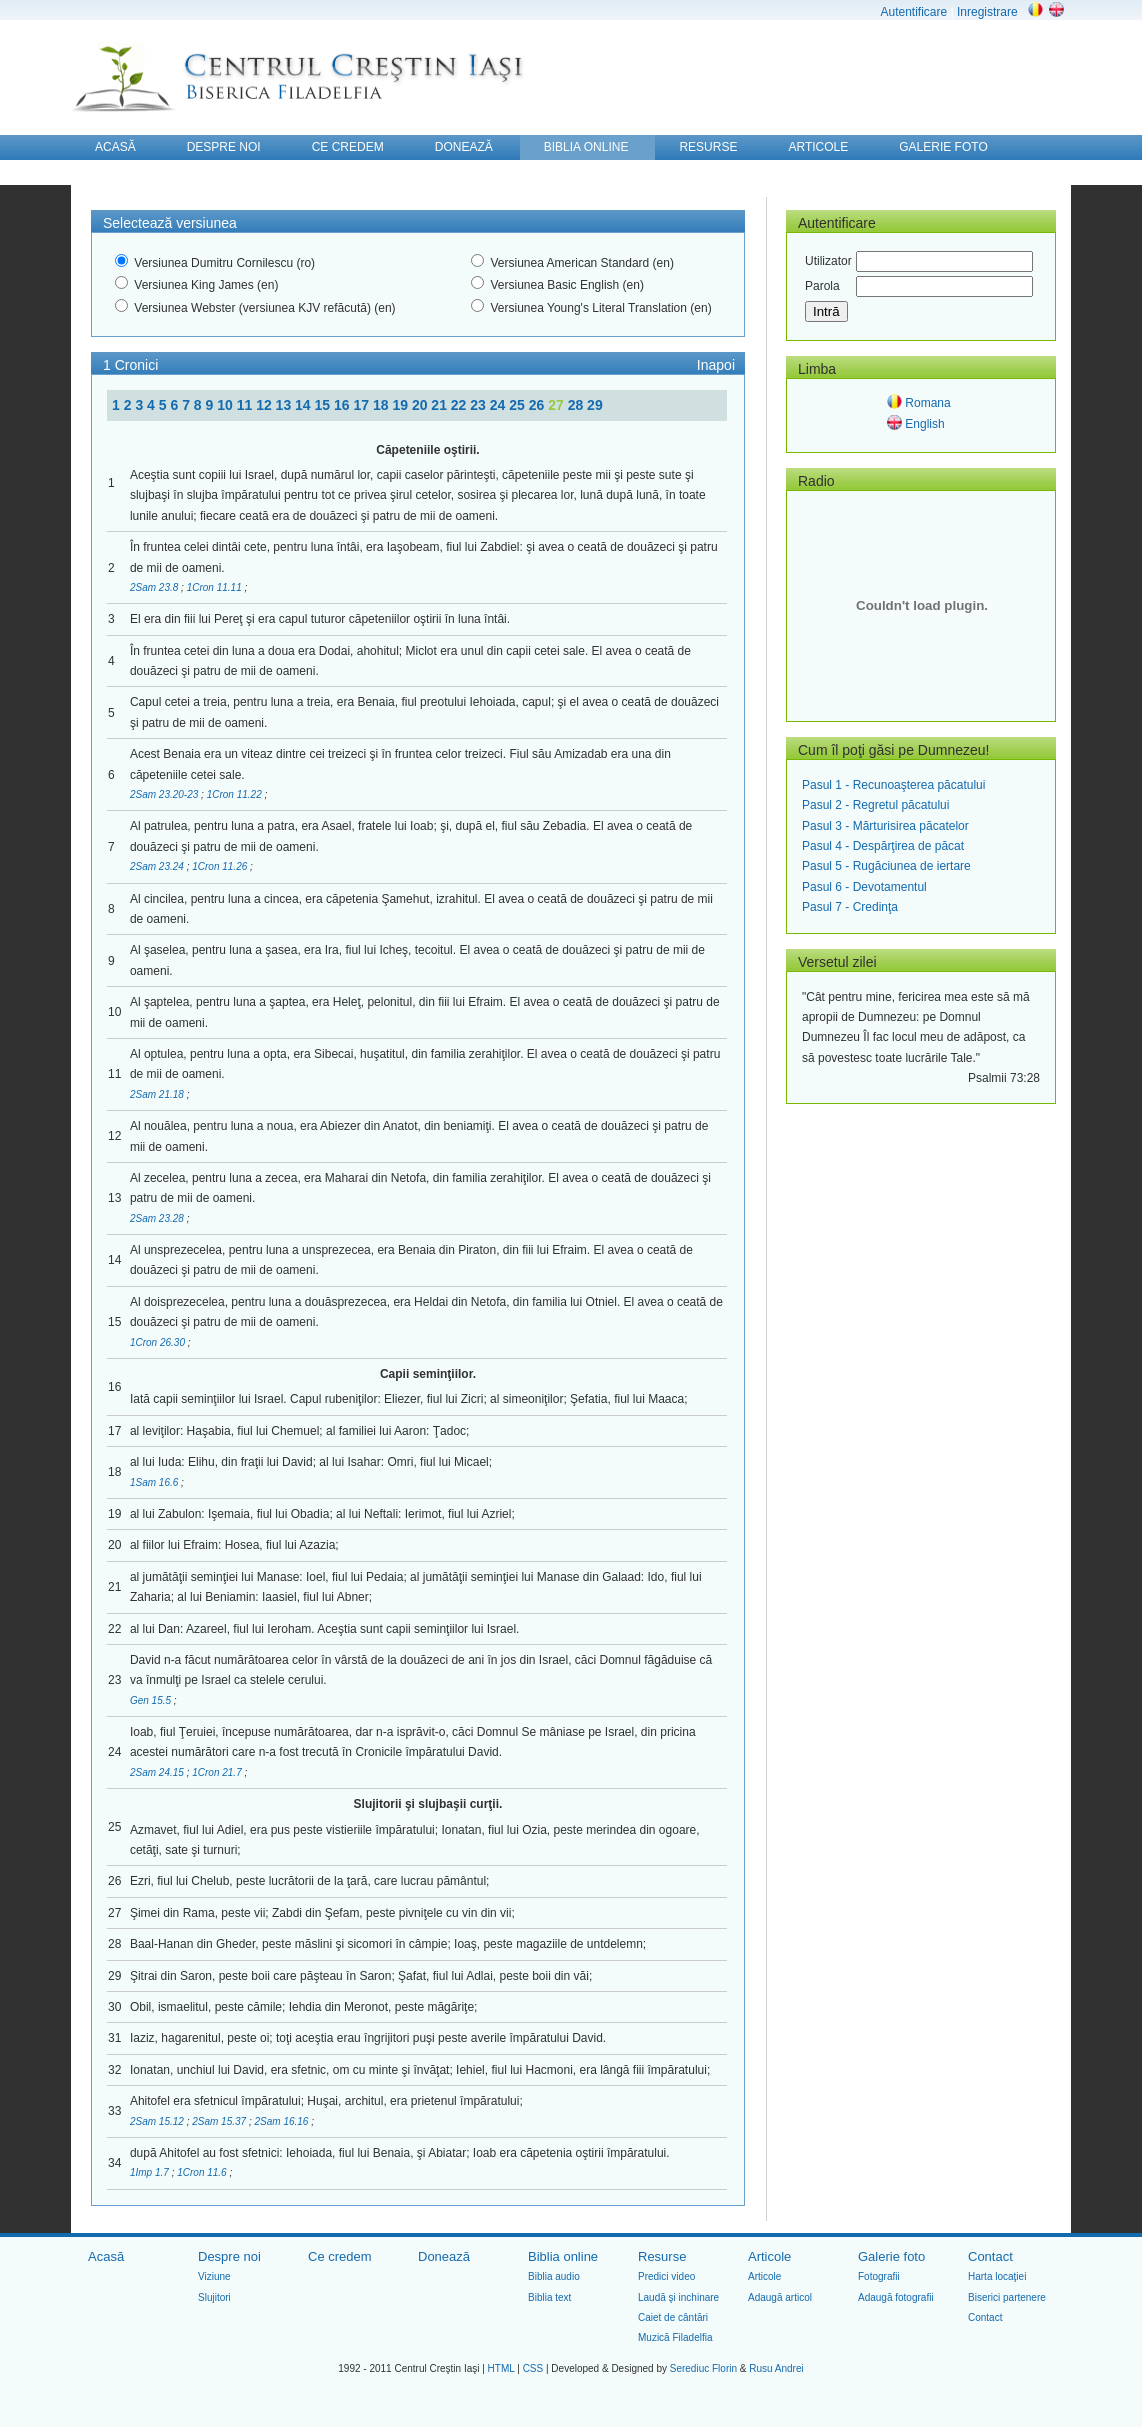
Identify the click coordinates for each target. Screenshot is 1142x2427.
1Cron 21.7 (218, 1772)
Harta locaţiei (997, 2276)
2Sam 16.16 (283, 2121)
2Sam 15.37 (220, 2121)
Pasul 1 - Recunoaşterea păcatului (893, 785)
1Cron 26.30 (159, 1342)
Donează (444, 2256)
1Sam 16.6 (155, 1482)
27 (557, 405)
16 (343, 405)
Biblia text (549, 2297)
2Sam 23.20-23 (165, 794)
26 (538, 405)
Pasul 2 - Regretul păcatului (875, 805)
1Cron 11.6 (203, 2172)
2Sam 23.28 (158, 1218)
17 (362, 405)
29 (595, 405)
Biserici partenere (1007, 2297)
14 (304, 405)
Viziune (214, 2276)
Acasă (106, 2256)
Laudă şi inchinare (678, 2297)
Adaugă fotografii (896, 2297)
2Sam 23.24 (158, 866)
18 (382, 405)
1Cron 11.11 (216, 587)
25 (518, 405)
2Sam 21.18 (158, 1094)
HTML (501, 2368)
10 (226, 405)
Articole (769, 2256)
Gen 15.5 (152, 1700)
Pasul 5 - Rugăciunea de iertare (886, 866)
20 (421, 405)
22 (460, 405)
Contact (990, 2256)
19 (401, 405)
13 (285, 405)
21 (440, 405)
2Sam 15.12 (158, 2121)
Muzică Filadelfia (675, 2337)
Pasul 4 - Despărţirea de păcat (883, 846)
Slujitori (214, 2297)
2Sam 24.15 (158, 1772)
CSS (533, 2368)
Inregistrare (987, 12)
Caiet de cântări (673, 2317)
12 (265, 405)
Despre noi (229, 2256)
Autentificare (913, 12)
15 (324, 405)
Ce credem (340, 2256)
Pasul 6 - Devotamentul (864, 887)
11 (246, 405)
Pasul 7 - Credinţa (850, 907)
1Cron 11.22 (236, 794)
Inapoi (716, 365)
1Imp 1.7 (151, 2172)
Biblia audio (554, 2276)
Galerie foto (891, 2256)
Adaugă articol (780, 2297)
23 (479, 405)
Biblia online (563, 2256)
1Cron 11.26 (221, 866)
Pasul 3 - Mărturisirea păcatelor (885, 826)
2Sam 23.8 (155, 587)
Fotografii (879, 2276)
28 (577, 405)
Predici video (666, 2276)
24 (499, 405)
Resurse (662, 2256)
